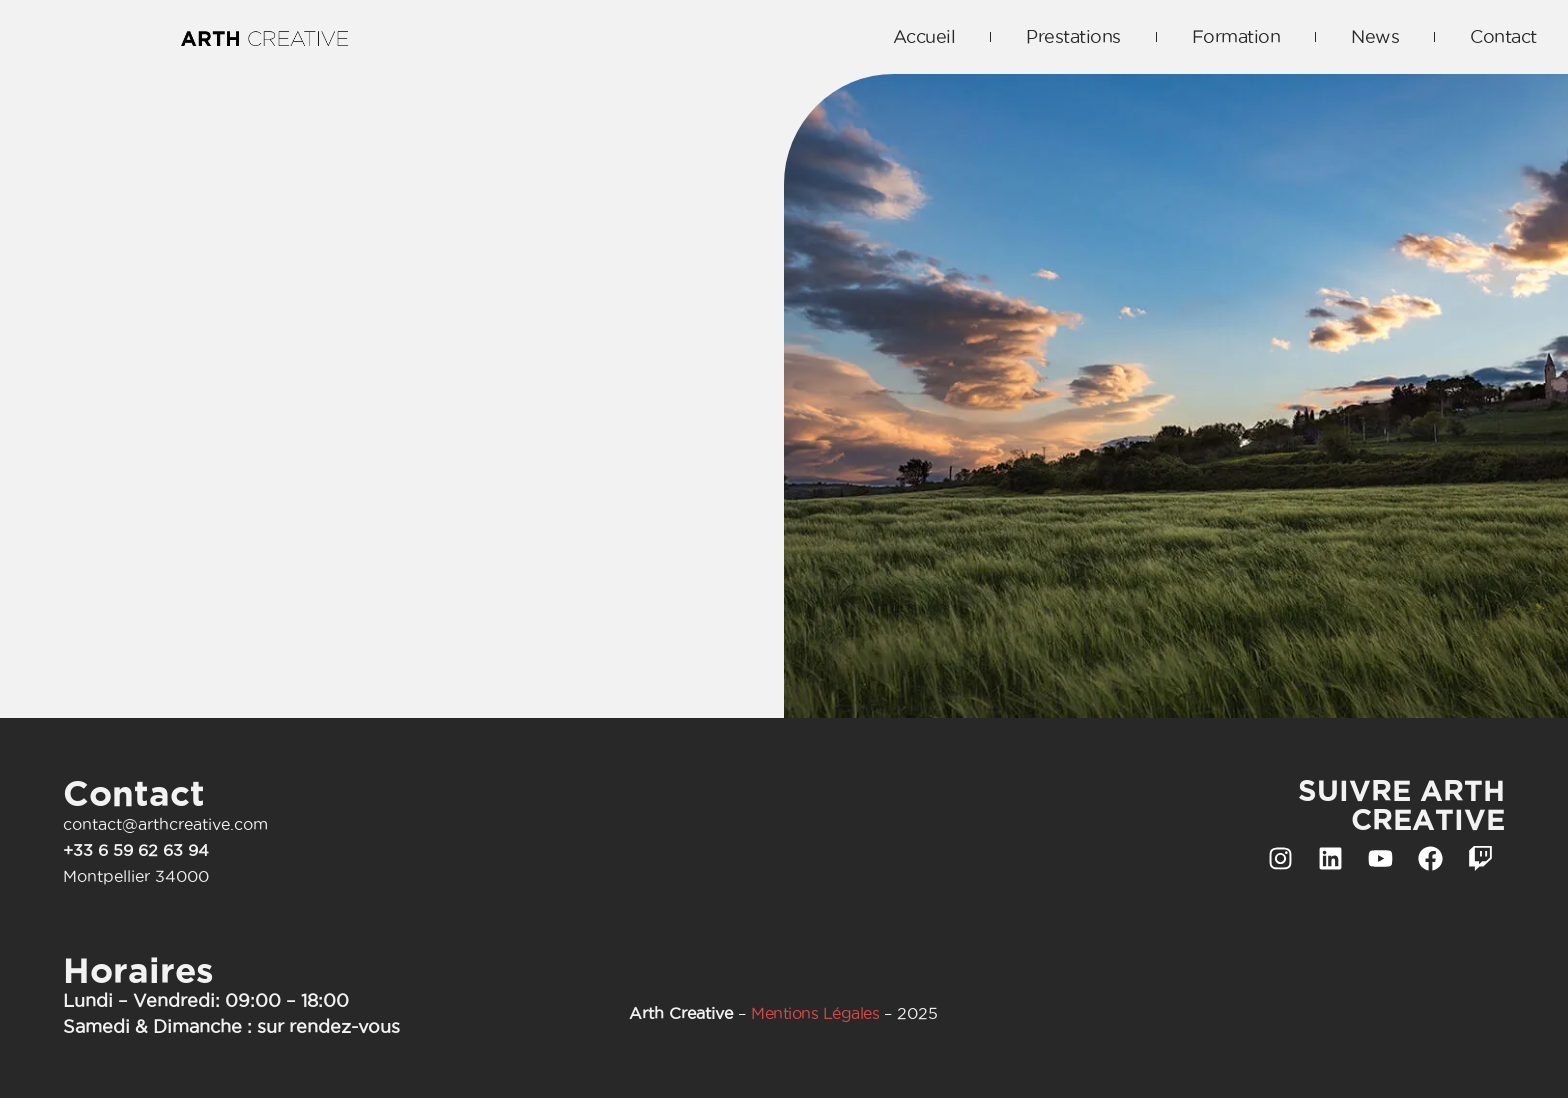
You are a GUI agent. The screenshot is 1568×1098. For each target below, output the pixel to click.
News (1375, 36)
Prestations (1073, 36)
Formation (1236, 36)
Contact (1503, 36)
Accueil (924, 36)
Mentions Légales (815, 1013)
